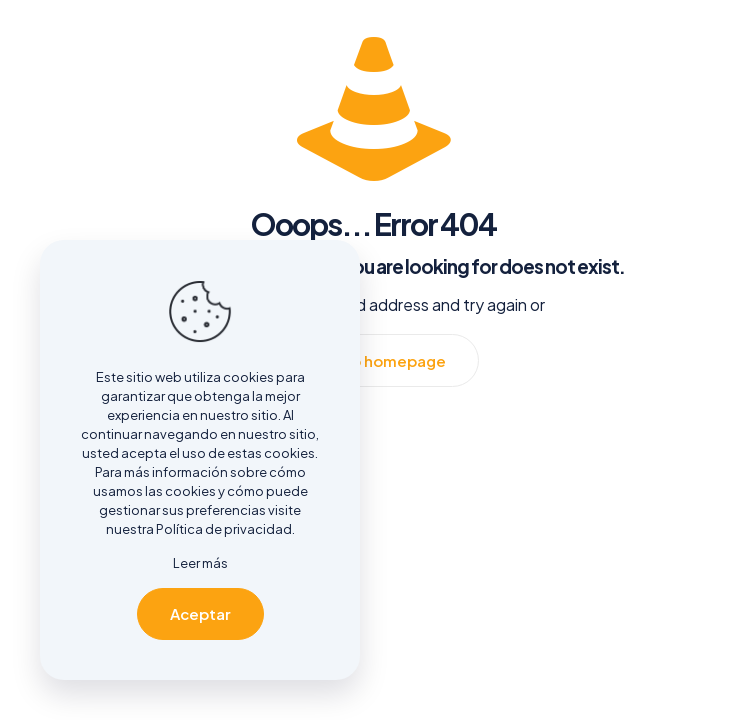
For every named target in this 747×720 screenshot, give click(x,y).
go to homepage (383, 360)
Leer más (200, 563)
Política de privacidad (224, 529)
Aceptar (200, 613)
